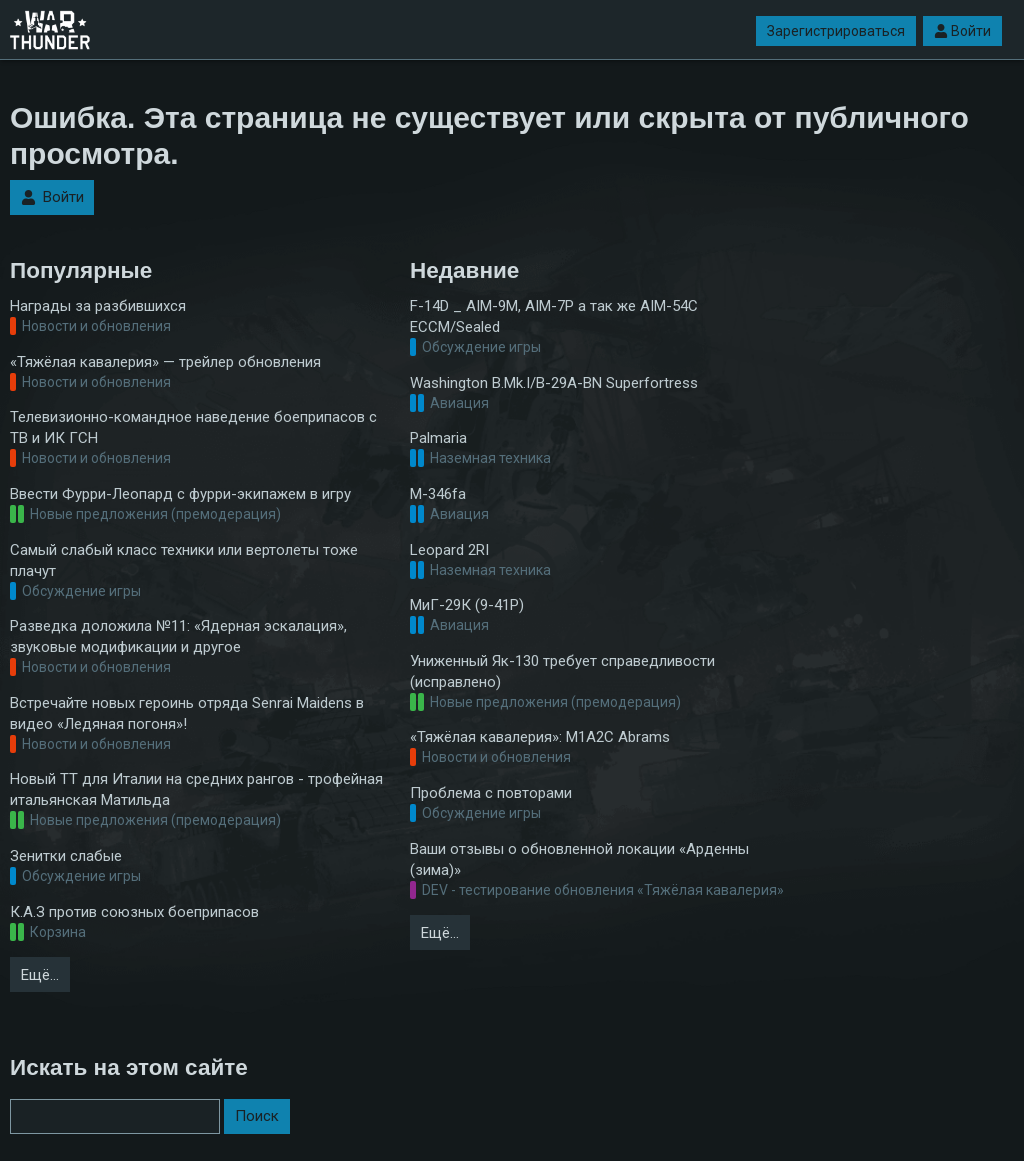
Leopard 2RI (449, 550)
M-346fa (438, 494)
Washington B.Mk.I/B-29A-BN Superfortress (554, 383)
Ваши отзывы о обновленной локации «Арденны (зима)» (579, 859)
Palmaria (438, 438)
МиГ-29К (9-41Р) (467, 605)
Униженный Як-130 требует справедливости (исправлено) (562, 671)
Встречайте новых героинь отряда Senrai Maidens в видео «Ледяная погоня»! (187, 713)
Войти (962, 31)
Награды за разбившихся (98, 306)
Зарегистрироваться (836, 31)
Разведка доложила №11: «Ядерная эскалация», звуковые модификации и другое (178, 636)
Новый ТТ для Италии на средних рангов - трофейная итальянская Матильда (196, 789)
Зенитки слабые (66, 856)
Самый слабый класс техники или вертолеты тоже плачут (184, 560)
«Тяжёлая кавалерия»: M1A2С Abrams (540, 737)
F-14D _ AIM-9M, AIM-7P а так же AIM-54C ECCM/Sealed (554, 316)
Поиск (257, 1116)
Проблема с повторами (491, 793)
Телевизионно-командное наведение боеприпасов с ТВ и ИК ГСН (193, 427)
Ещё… (40, 975)
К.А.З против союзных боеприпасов (134, 912)
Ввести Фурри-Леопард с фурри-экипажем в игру (180, 494)
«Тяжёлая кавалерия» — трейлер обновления (165, 362)
